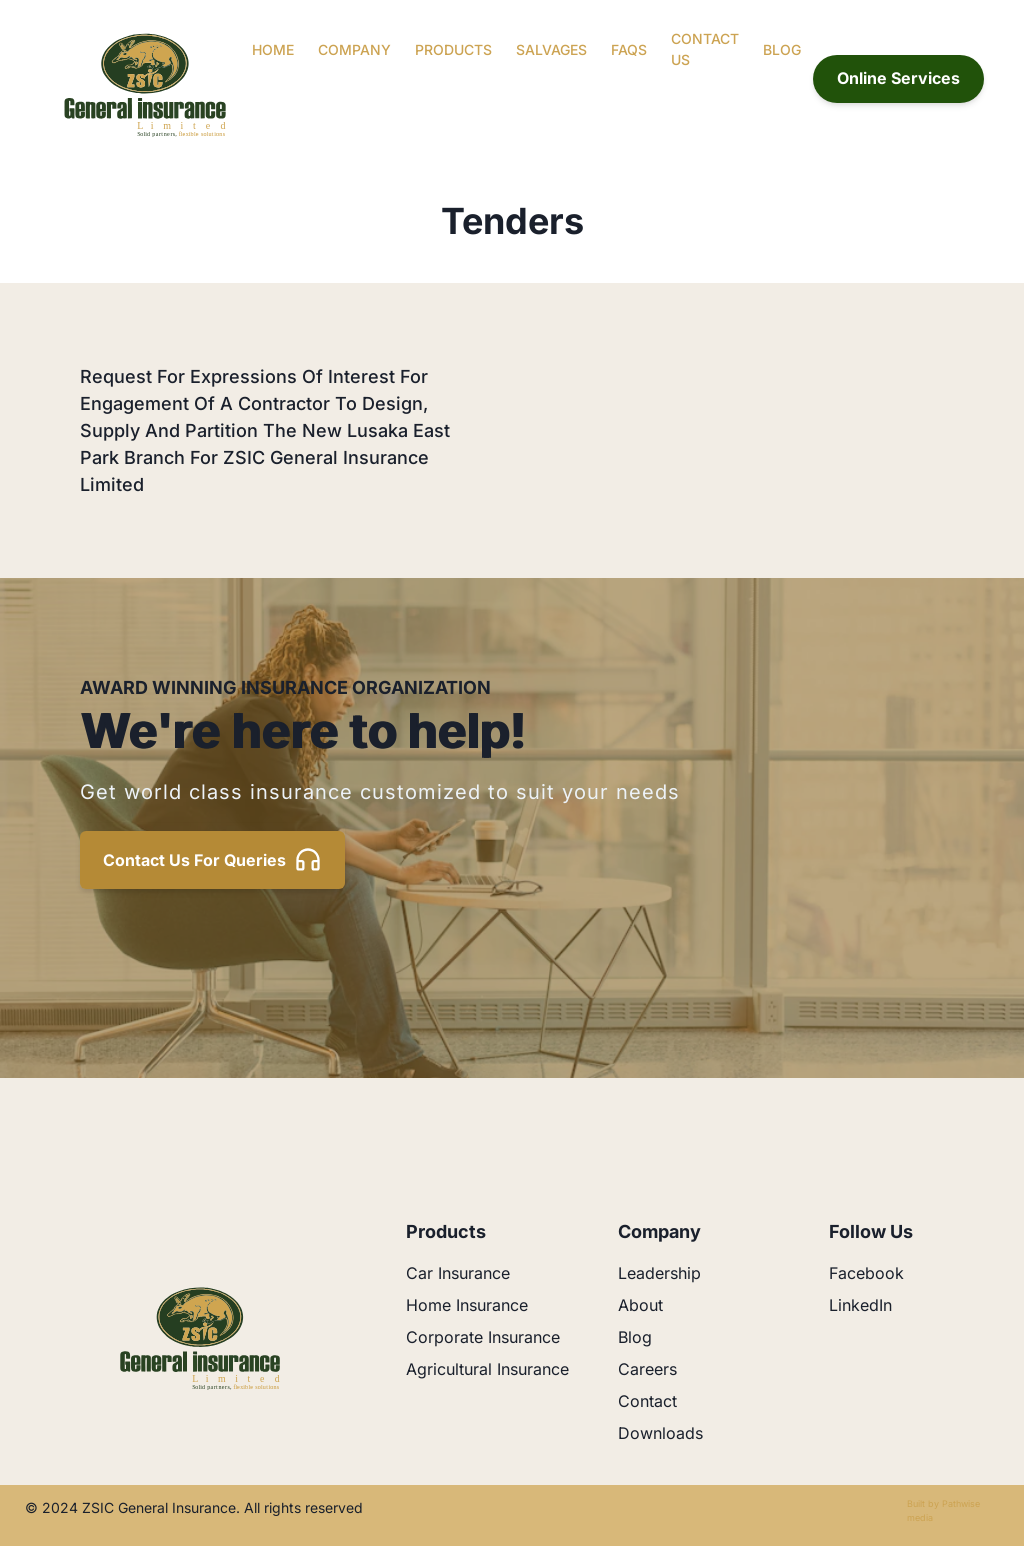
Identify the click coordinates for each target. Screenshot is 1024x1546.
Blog (782, 49)
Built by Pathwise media (943, 1510)
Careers (647, 1369)
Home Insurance (467, 1305)
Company (354, 49)
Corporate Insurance (483, 1337)
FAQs (629, 49)
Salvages (551, 49)
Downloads (660, 1433)
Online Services (898, 78)
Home (273, 49)
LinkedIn (860, 1305)
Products (453, 49)
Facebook (866, 1273)
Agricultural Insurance (487, 1369)
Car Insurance (458, 1273)
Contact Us (705, 49)
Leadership (659, 1273)
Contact (647, 1401)
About (640, 1305)
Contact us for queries (212, 860)
